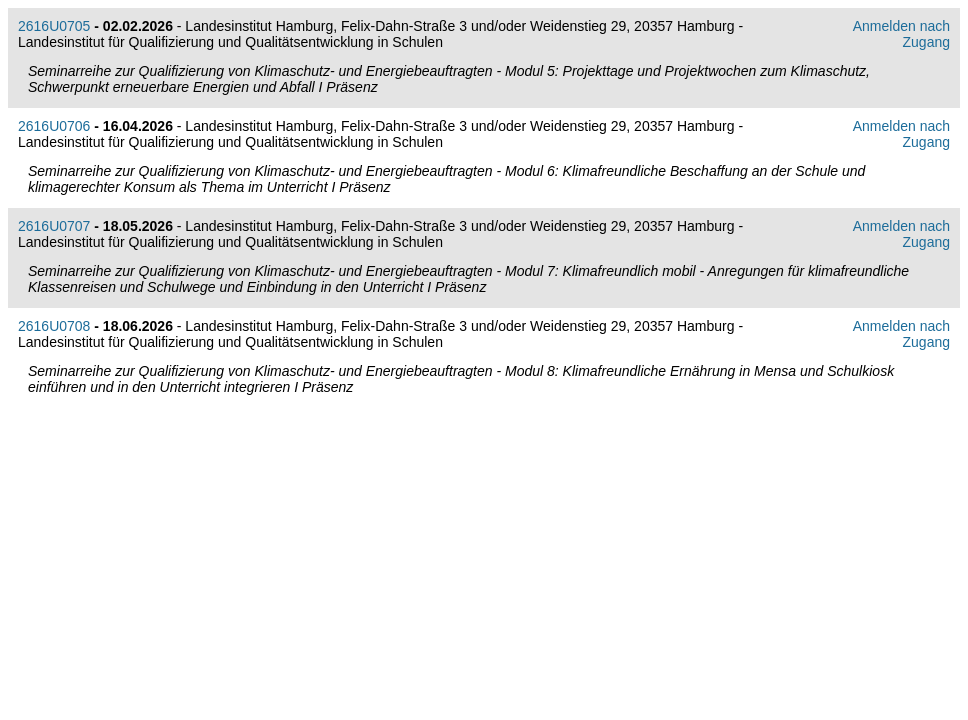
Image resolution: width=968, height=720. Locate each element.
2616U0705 (54, 26)
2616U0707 (54, 226)
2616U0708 (54, 326)
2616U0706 (54, 126)
